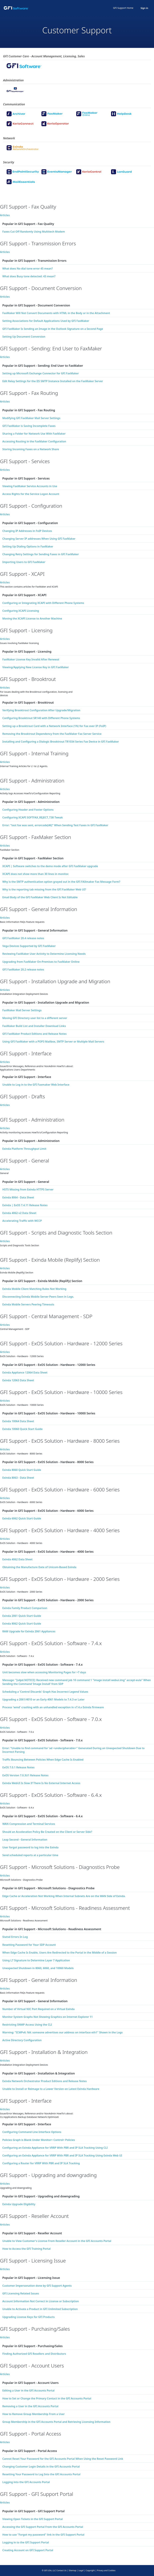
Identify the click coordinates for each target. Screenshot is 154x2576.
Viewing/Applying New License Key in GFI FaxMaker (35, 667)
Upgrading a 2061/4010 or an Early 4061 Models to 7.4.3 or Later (43, 1699)
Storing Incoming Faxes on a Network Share (30, 449)
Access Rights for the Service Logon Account (30, 494)
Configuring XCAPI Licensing (20, 611)
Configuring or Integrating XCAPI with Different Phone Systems (43, 603)
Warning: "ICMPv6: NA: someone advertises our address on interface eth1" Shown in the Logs (62, 2032)
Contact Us (61, 2570)
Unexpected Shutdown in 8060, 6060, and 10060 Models (38, 1968)
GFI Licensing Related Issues (20, 2293)
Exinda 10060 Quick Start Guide (22, 1429)
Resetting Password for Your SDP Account (29, 1945)
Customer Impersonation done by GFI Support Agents (37, 2285)
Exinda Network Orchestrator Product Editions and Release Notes (44, 2081)
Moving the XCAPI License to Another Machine (32, 618)
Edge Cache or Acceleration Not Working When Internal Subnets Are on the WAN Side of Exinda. (64, 1896)
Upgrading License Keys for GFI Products (28, 2317)
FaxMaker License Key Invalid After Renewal (30, 659)
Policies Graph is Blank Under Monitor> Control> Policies (38, 2140)
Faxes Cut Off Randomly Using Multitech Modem (33, 231)
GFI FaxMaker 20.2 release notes (23, 969)
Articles (5, 215)
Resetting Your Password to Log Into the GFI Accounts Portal (41, 2474)
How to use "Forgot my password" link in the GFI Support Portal (43, 2534)
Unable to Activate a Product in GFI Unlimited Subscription (40, 2309)
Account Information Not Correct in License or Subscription (40, 2301)
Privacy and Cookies (106, 2570)
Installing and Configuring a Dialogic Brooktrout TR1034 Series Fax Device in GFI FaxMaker (60, 741)
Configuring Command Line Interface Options (31, 2132)
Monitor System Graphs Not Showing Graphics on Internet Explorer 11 (47, 2017)
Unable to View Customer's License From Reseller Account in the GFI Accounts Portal (56, 2241)
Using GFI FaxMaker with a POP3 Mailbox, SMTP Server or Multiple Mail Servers (53, 1041)
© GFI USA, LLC (49, 2570)
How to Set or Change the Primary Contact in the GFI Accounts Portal (46, 2398)
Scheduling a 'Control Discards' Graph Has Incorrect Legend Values (45, 1691)
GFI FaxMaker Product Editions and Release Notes (34, 1034)
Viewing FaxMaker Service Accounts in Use (29, 486)
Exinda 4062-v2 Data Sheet (19, 1213)
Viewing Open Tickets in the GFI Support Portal (32, 2519)
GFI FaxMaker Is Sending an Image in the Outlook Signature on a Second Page (52, 329)
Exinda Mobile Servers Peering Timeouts (28, 1304)
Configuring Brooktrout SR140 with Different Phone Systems (41, 718)
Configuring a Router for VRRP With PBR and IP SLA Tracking (41, 2163)
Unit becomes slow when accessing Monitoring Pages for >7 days (44, 1672)
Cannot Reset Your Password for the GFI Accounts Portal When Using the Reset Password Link (62, 2459)
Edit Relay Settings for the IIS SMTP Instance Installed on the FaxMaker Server (52, 381)
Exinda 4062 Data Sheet (17, 1559)
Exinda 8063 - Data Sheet (18, 1477)
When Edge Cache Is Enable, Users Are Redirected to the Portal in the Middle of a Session (59, 1952)
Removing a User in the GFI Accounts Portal (30, 2406)
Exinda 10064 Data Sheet (18, 1421)
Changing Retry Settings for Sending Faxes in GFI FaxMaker (40, 554)
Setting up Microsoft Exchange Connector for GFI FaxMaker (40, 373)
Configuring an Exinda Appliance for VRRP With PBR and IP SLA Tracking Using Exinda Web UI (62, 2155)
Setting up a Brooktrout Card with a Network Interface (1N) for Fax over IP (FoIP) (54, 726)
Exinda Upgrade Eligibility (18, 2204)
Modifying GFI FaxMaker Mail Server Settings (31, 418)
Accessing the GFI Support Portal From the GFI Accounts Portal (42, 2527)
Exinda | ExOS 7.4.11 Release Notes (25, 1205)
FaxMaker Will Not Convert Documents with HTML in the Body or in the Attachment (56, 313)
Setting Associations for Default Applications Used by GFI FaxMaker (45, 321)
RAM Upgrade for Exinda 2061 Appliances (28, 1631)
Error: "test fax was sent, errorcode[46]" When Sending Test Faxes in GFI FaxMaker (55, 825)
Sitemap (72, 2570)
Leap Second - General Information (24, 1839)
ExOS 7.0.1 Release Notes (18, 1767)
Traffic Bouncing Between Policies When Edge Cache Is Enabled (43, 1759)
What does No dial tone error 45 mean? (27, 268)
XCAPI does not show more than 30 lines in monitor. (35, 874)
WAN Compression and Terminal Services (28, 1824)
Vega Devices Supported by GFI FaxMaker (29, 946)
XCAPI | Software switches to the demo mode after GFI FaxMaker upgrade (50, 866)
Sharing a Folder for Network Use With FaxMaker (33, 433)
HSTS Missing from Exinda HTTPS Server (28, 1189)
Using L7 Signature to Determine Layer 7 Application (36, 1960)
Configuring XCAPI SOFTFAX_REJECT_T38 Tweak (32, 817)
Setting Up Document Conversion (23, 336)
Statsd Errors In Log (15, 1937)
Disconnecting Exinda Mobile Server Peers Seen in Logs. (38, 1296)
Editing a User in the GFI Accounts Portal (28, 2390)
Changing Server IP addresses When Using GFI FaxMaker (38, 538)
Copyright (90, 2570)
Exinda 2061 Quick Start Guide (21, 1616)
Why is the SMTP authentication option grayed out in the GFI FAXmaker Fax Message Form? (61, 882)
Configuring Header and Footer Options (28, 809)
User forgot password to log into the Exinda (30, 1847)
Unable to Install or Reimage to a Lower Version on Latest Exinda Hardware (50, 2089)
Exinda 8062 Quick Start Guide (21, 1623)
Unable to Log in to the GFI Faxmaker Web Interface (35, 1084)
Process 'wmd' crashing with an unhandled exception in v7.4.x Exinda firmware (53, 1707)
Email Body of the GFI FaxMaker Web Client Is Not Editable (40, 897)
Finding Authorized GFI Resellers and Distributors (34, 2354)
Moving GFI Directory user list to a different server (34, 1018)
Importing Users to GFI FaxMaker (23, 562)
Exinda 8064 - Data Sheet (18, 1197)
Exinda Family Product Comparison (24, 1608)
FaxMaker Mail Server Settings (22, 1010)
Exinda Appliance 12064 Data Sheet (24, 1372)
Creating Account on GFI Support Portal (27, 2550)
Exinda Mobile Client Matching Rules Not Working (34, 1289)
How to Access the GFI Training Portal (26, 2249)
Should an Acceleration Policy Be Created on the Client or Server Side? (47, 1832)
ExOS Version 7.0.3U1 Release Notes (25, 1775)
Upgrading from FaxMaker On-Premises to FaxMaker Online (41, 962)
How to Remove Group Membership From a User (33, 2414)
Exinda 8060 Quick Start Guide (21, 1470)
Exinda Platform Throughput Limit (24, 1149)
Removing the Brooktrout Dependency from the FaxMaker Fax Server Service (51, 734)
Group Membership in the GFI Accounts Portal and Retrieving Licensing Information (56, 2422)
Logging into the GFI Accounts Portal (26, 2482)
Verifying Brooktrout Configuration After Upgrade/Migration (41, 710)
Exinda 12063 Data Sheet (18, 1380)
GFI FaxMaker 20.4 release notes (23, 938)
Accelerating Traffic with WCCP (22, 1221)
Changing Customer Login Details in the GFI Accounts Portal (41, 2466)
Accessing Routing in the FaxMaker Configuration (34, 441)
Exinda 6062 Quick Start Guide (21, 1518)
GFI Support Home (123, 7)
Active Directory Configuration (22, 2040)
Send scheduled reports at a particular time (30, 1855)
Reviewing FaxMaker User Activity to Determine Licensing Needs (44, 954)
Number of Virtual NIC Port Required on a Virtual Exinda (38, 2009)
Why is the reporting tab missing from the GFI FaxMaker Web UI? (44, 889)
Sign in (144, 8)
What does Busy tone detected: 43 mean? (28, 276)
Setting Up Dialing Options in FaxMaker (27, 546)
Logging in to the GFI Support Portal (25, 2542)
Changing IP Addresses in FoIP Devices (27, 531)
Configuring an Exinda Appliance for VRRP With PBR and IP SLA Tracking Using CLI (55, 2147)
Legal (80, 2570)
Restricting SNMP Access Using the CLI (27, 2024)
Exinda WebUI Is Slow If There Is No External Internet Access (41, 1783)
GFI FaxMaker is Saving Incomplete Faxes (29, 426)
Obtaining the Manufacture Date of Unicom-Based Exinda (39, 1567)
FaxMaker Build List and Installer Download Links (34, 1026)
